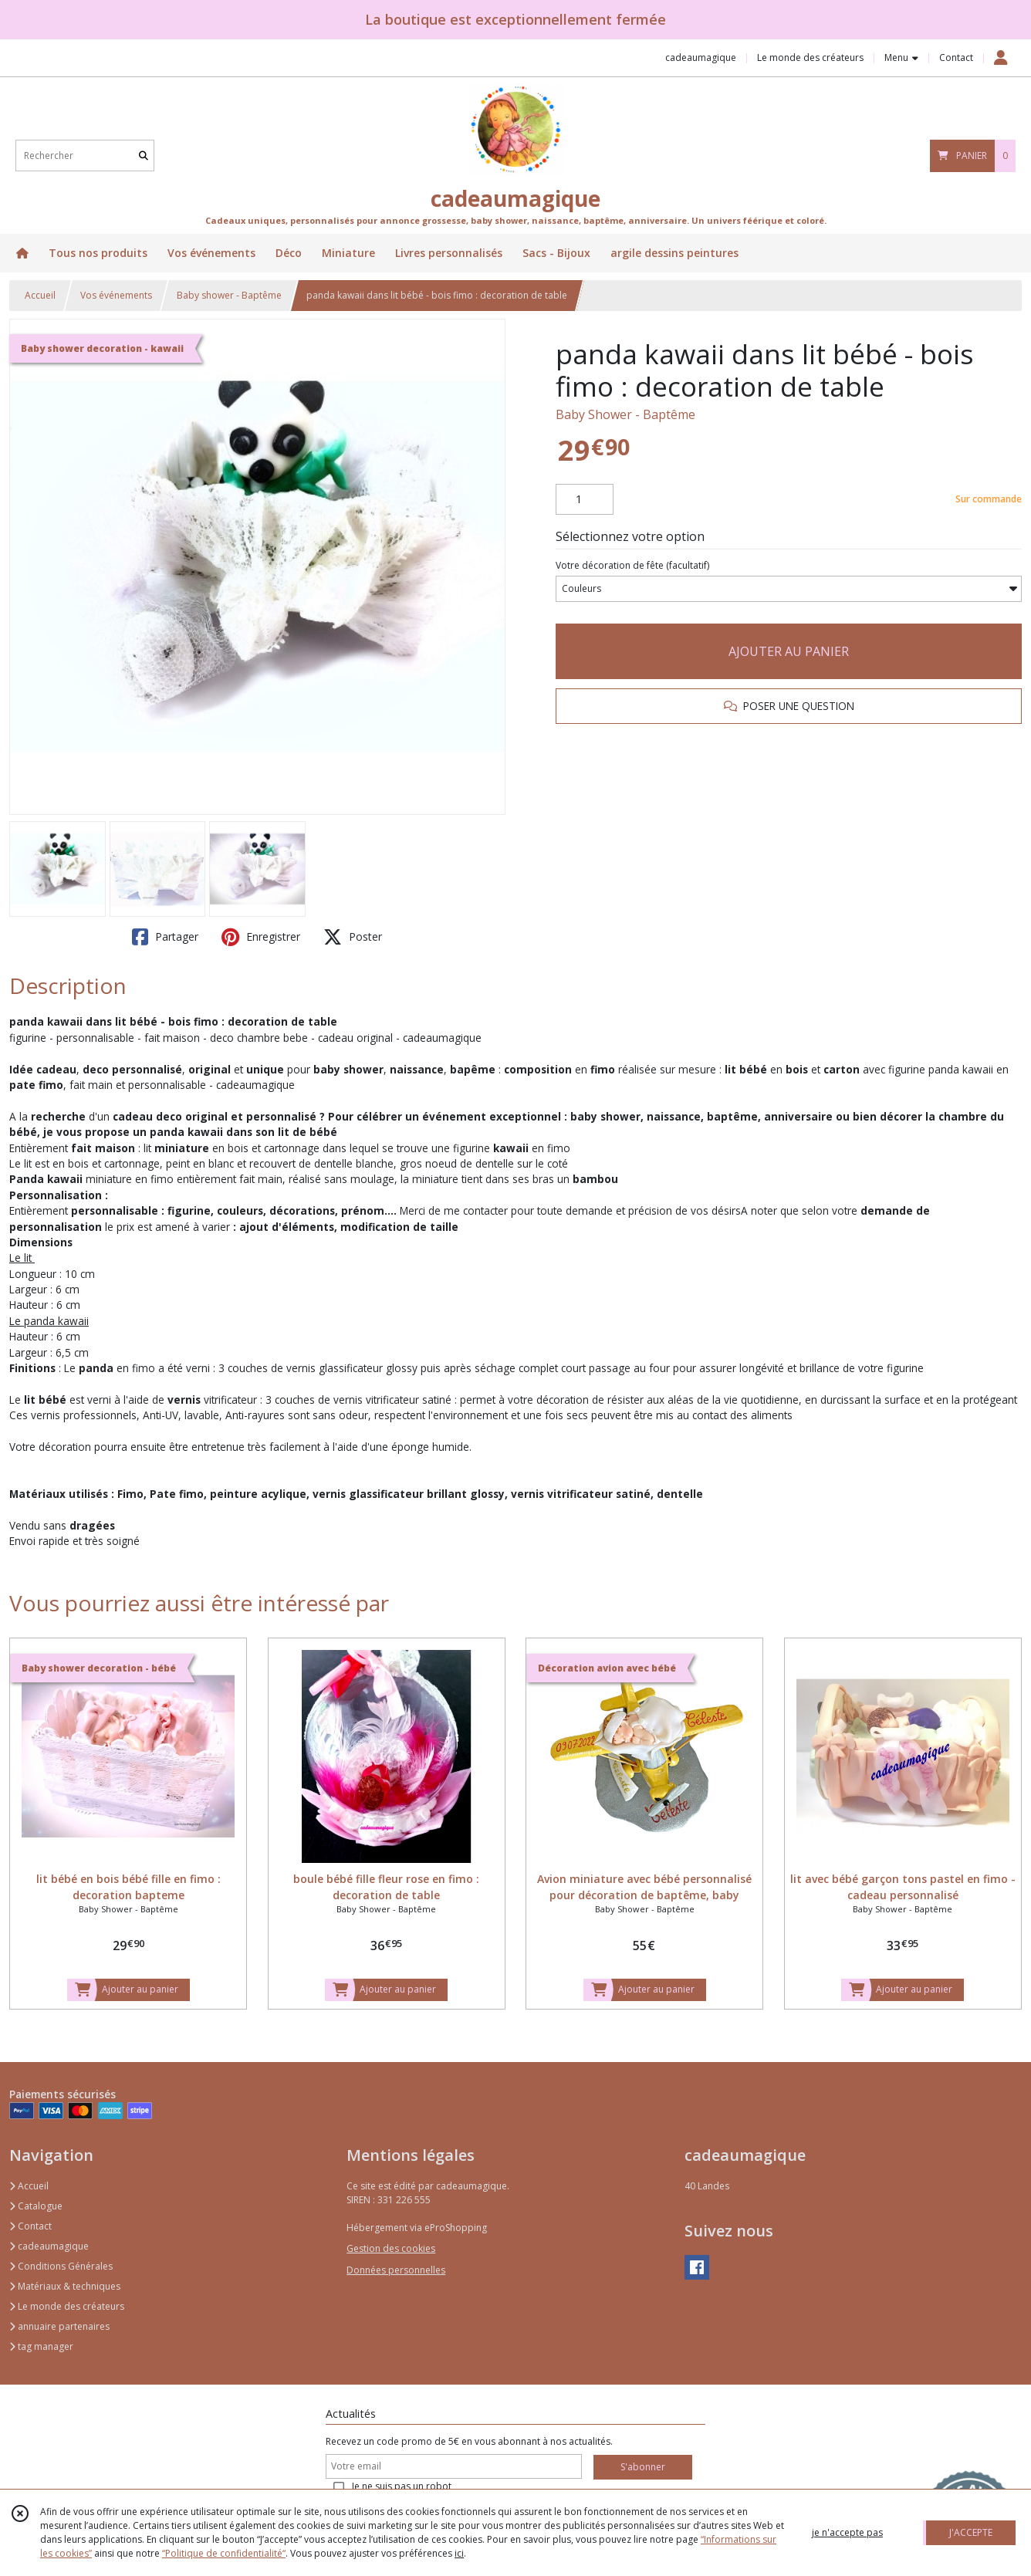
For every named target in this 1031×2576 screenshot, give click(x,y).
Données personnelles (395, 2270)
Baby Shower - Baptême (625, 414)
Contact (956, 57)
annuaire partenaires (59, 2326)
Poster (352, 937)
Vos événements (116, 295)
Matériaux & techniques (64, 2286)
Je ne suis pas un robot (401, 2486)
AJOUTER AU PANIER (788, 651)
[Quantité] (585, 499)
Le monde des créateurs (66, 2306)
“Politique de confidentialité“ (224, 2553)
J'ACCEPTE (970, 2532)
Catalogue (36, 2206)
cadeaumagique (49, 2246)
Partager (165, 937)
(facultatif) (632, 565)
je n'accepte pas (847, 2532)
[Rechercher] (144, 155)
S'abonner (642, 2466)
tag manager (41, 2346)
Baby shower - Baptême (229, 295)
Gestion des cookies (390, 2248)
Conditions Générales (61, 2266)
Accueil (40, 295)
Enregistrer (260, 937)
